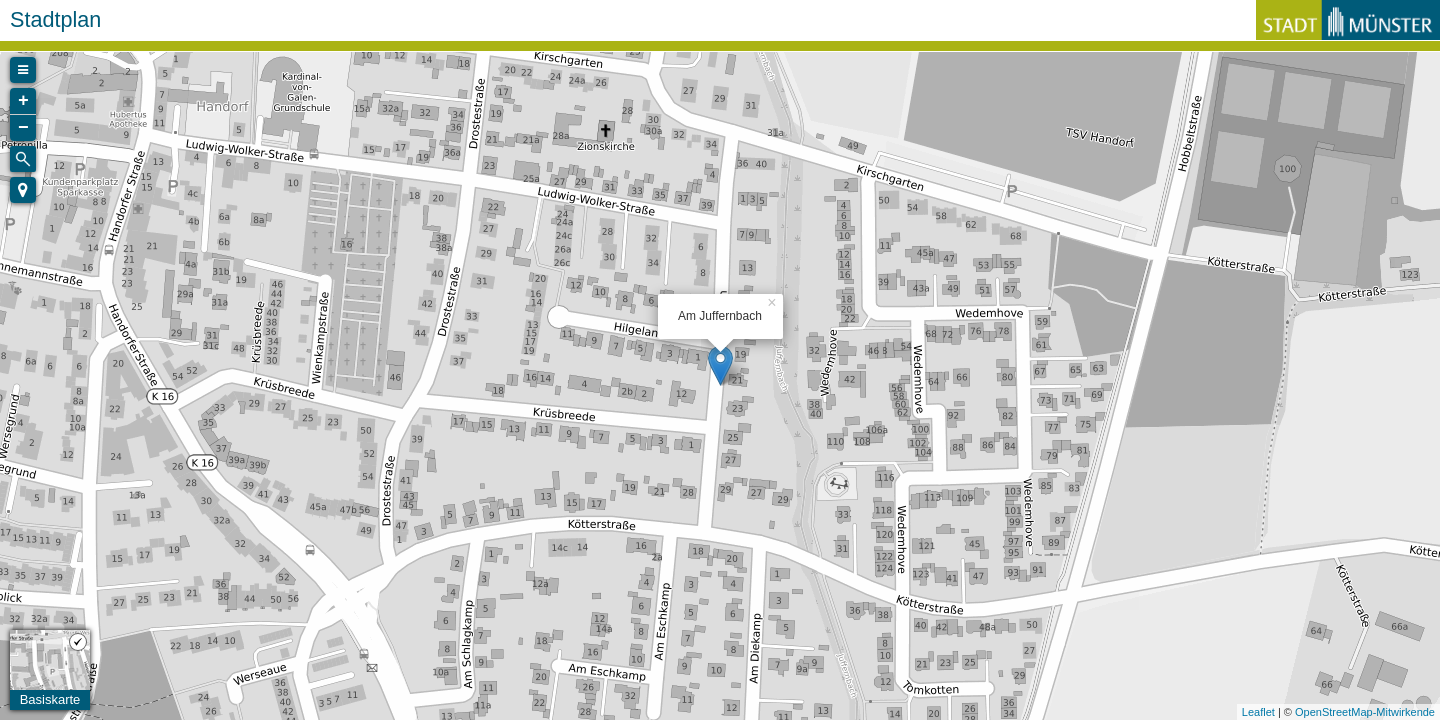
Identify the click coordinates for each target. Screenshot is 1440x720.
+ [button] (23, 101)
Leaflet (1258, 712)
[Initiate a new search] (23, 159)
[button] (23, 190)
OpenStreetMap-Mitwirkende (1365, 712)
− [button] (23, 128)
